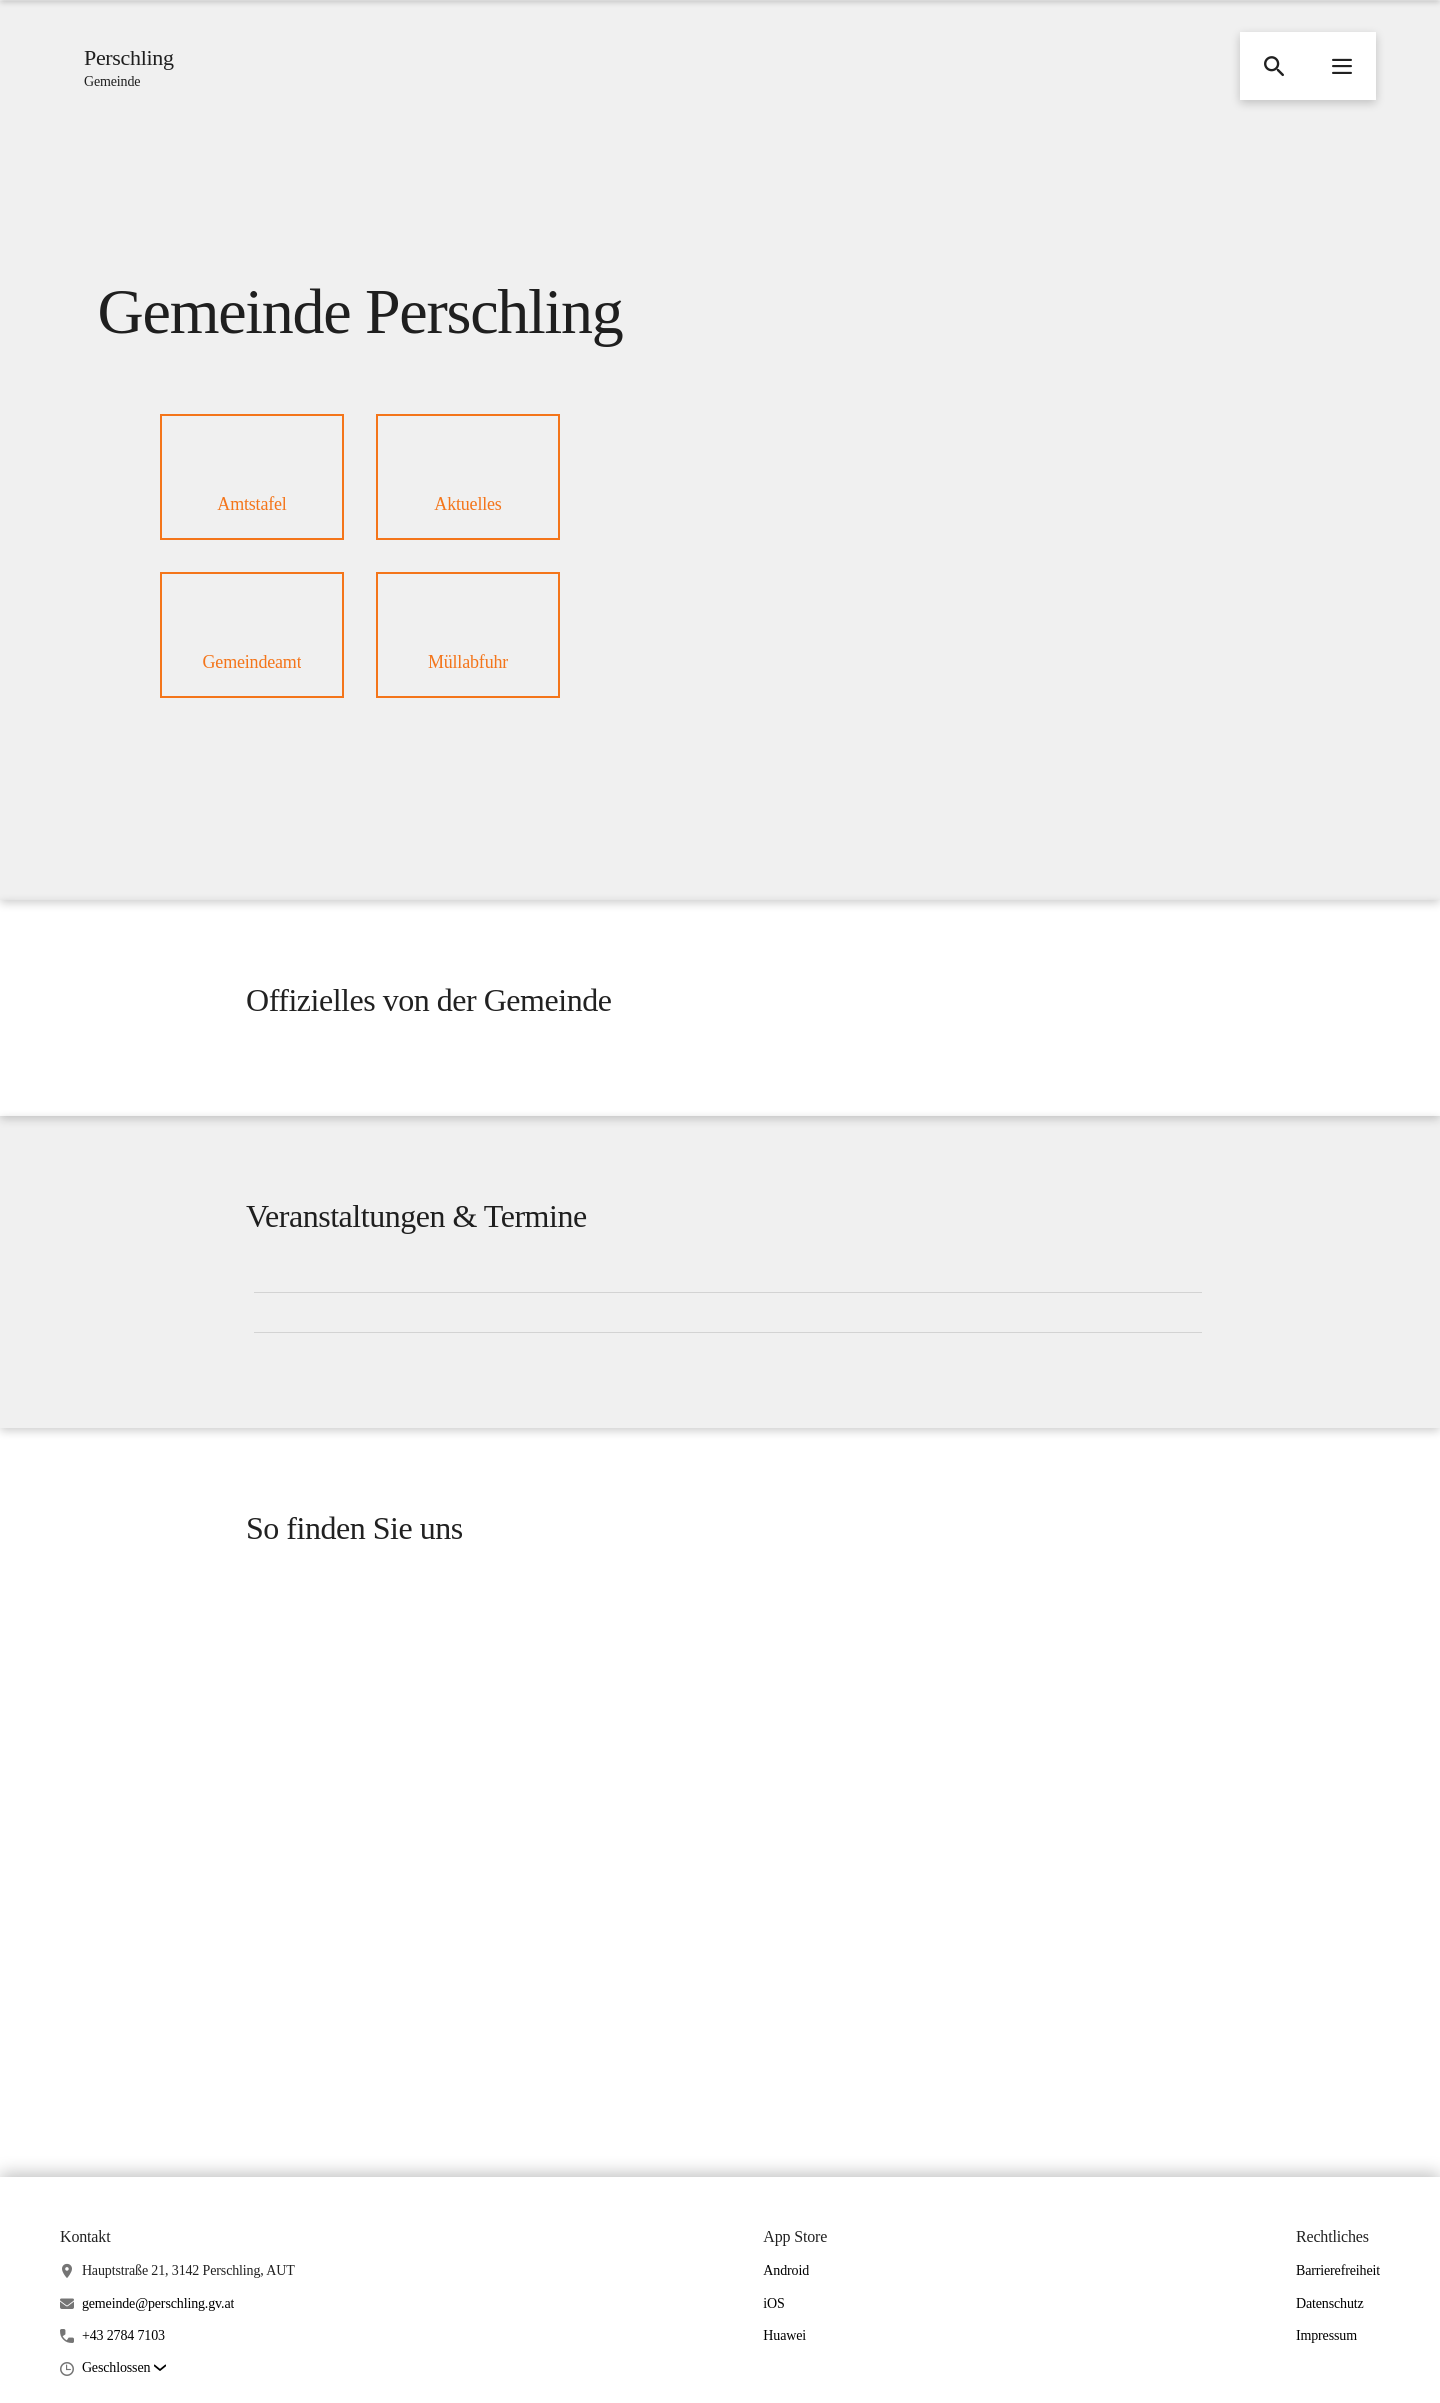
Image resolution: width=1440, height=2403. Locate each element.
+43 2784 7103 (123, 2335)
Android (786, 2270)
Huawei (784, 2335)
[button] (1274, 66)
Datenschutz (1330, 2303)
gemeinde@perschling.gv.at (158, 2303)
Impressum (1326, 2335)
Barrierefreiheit (1338, 2270)
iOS (773, 2303)
